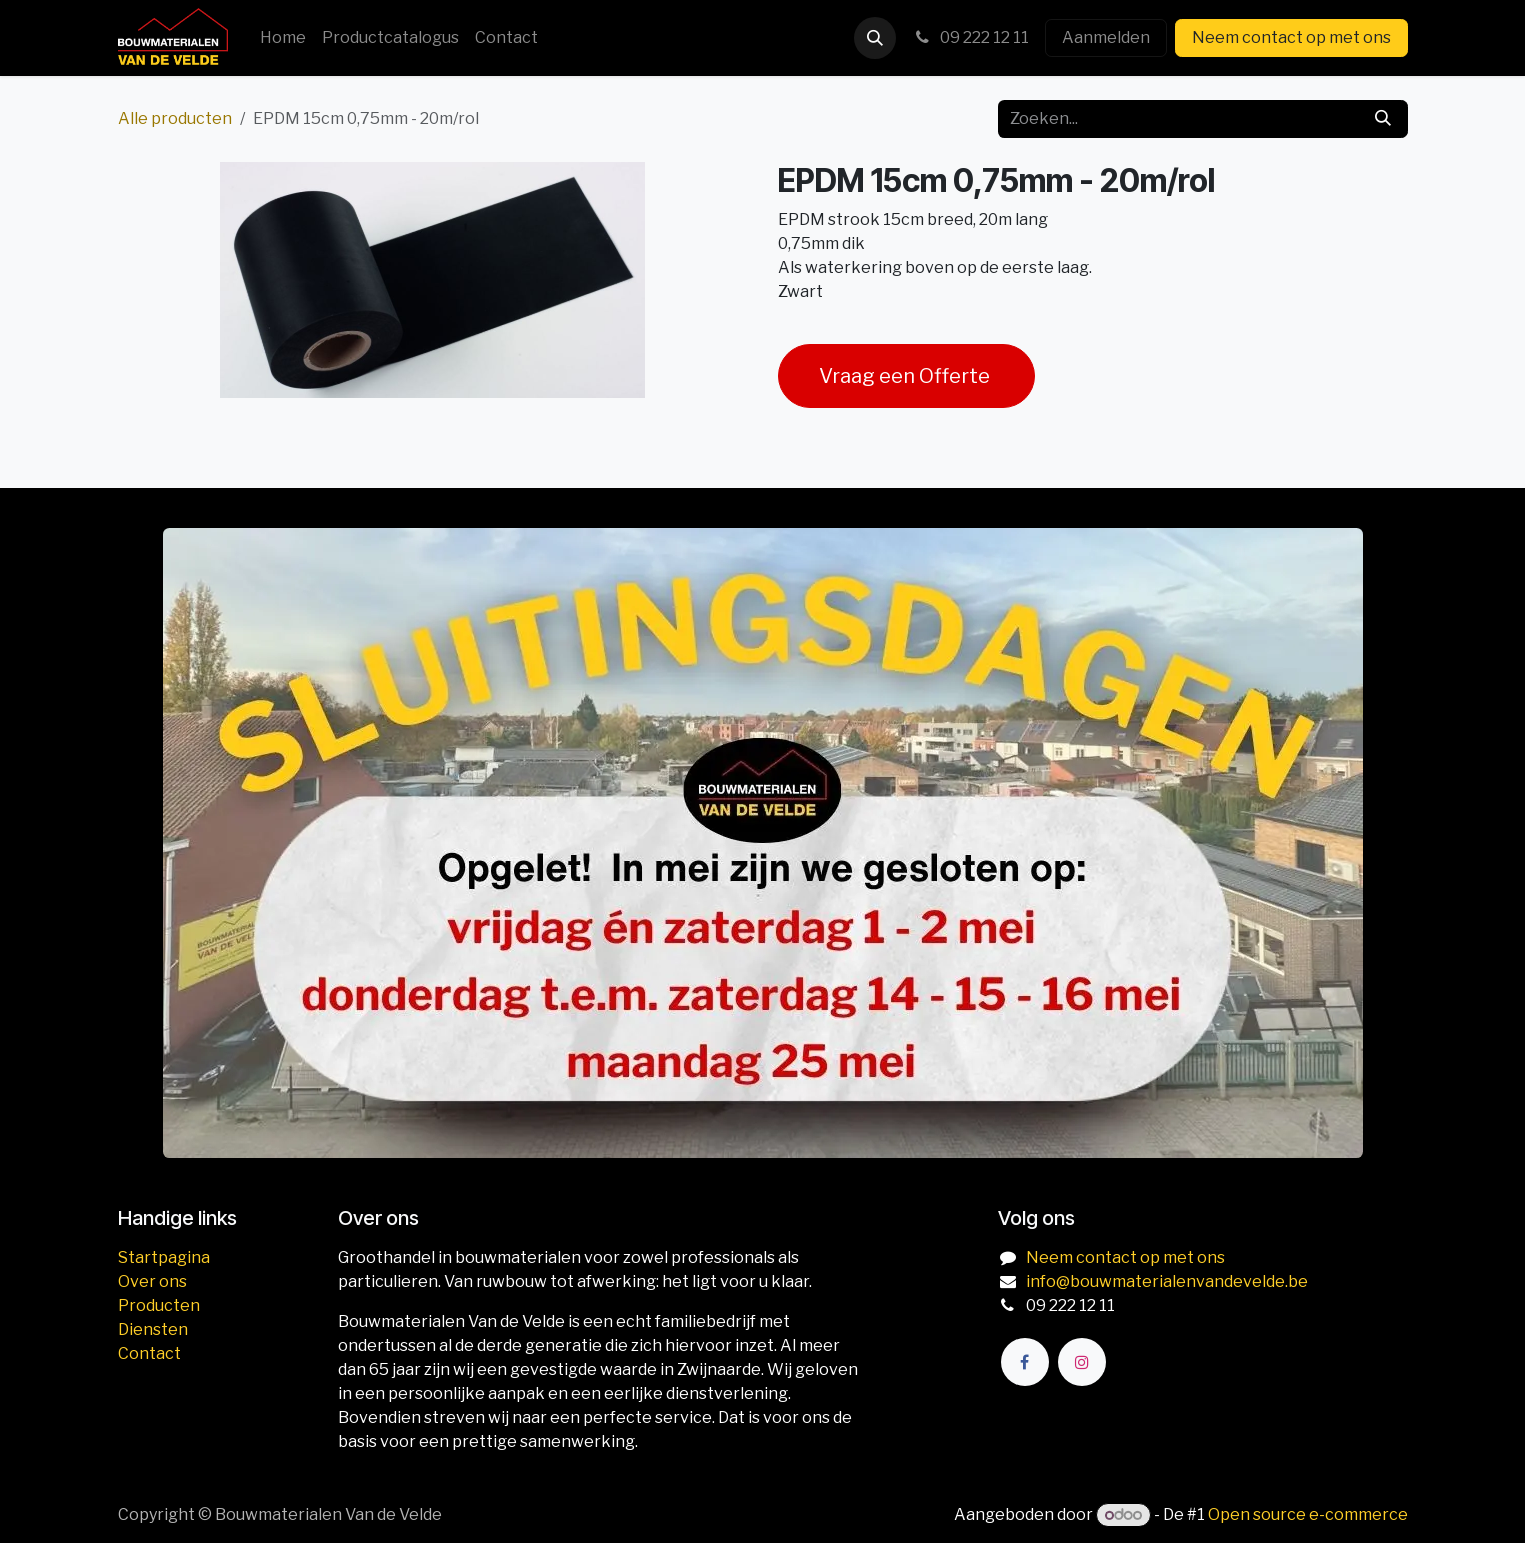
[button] (875, 38)
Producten (159, 1305)
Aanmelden (1106, 37)
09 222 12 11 (970, 37)
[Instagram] (1082, 1362)
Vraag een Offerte (906, 376)
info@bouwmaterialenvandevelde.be (1167, 1281)
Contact (149, 1353)
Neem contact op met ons (1291, 37)
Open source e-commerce (1308, 1514)
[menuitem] (283, 38)
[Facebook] (1025, 1362)
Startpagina (164, 1257)
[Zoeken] (1383, 119)
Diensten (153, 1329)
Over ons (152, 1281)
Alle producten (175, 118)
